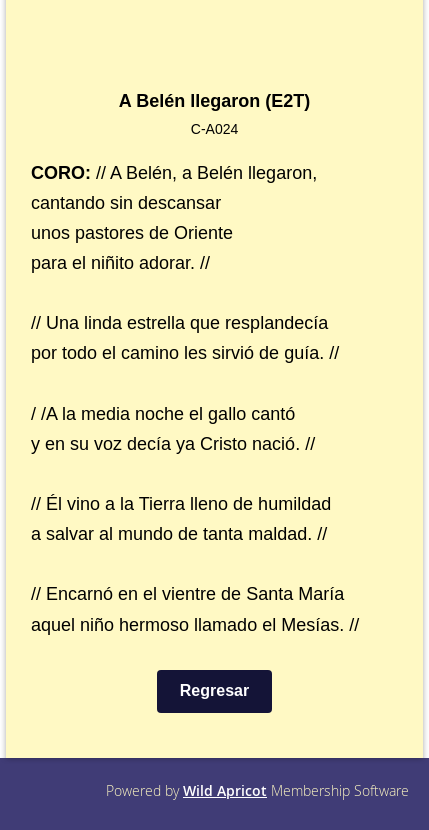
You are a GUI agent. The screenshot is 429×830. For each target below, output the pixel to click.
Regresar (214, 690)
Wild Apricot (225, 790)
